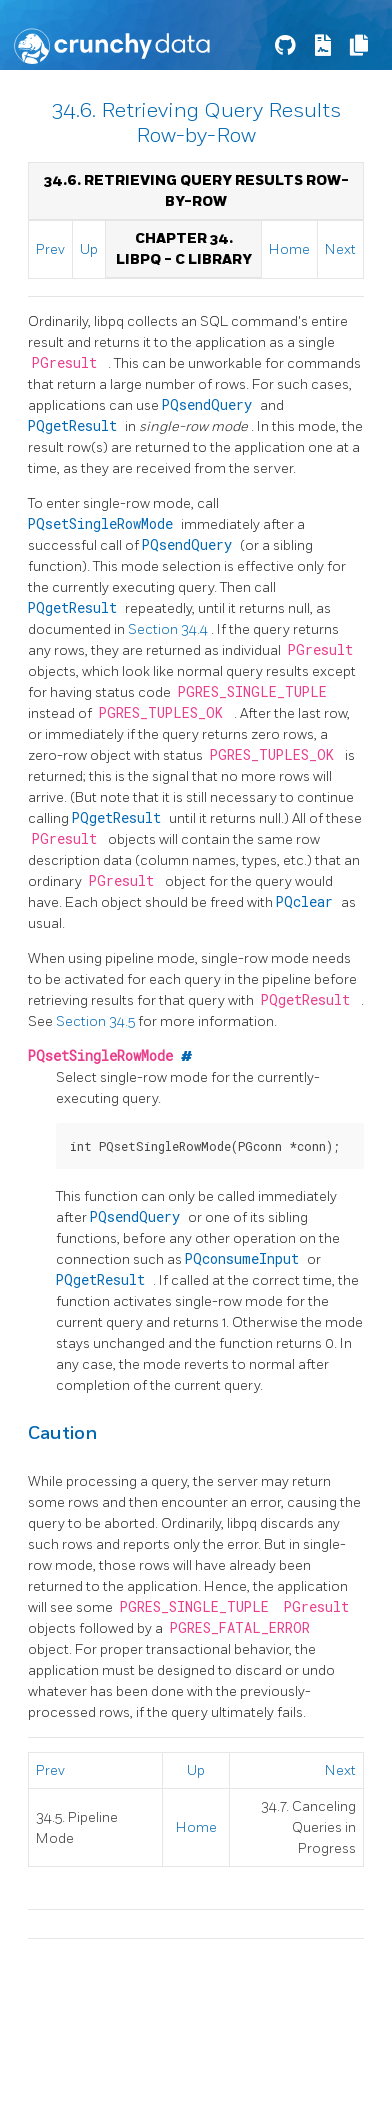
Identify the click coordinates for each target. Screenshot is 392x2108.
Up (89, 249)
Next (340, 249)
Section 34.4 (169, 629)
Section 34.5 (97, 1021)
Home (289, 249)
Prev (50, 249)
